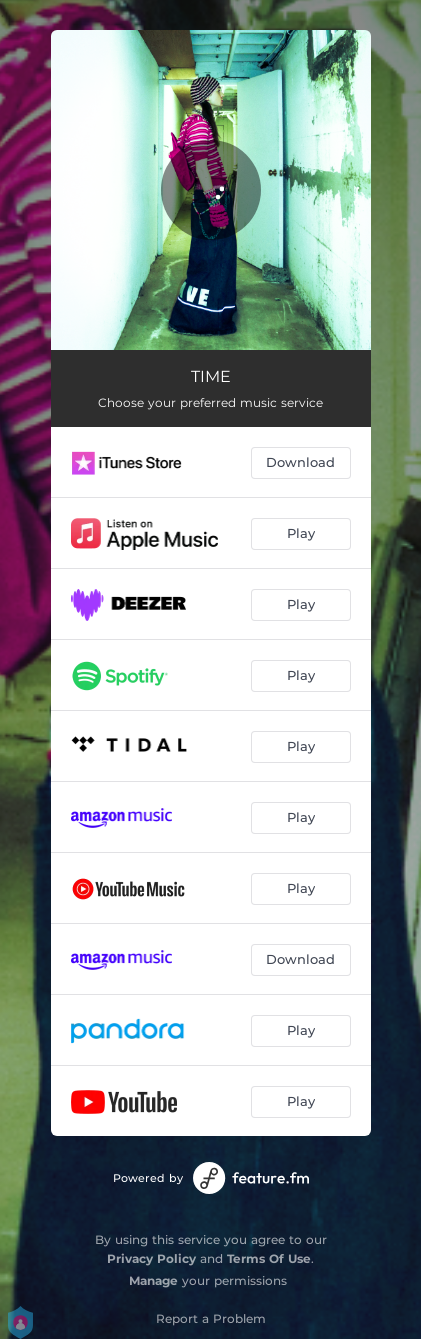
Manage (153, 1280)
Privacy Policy (151, 1258)
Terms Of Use (269, 1258)
